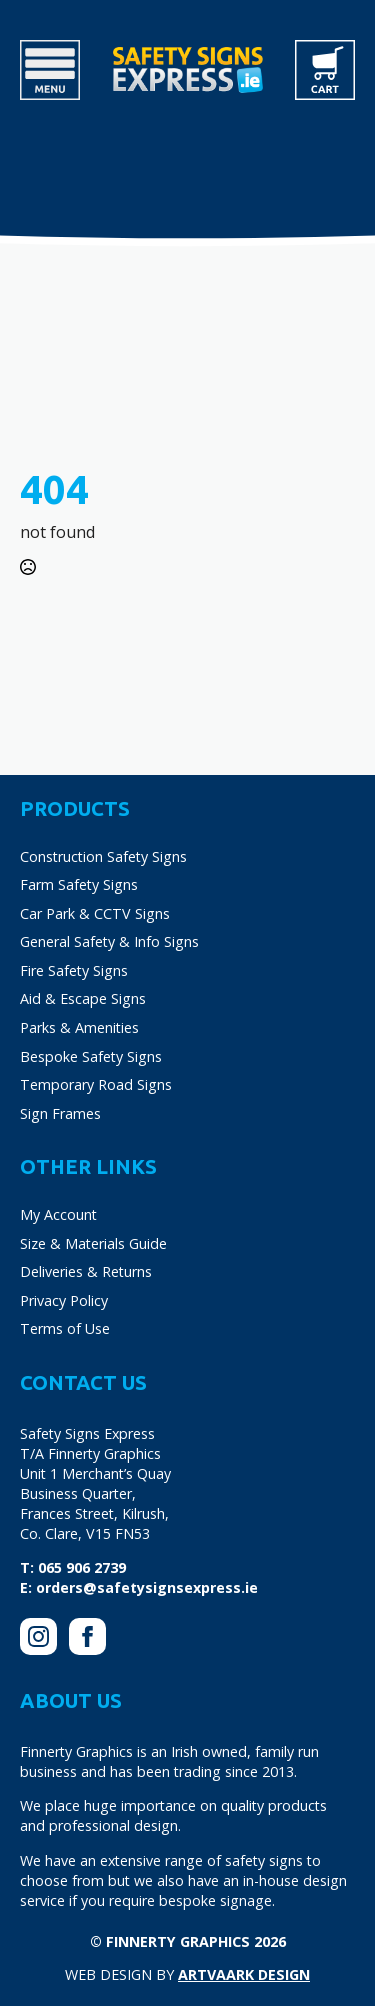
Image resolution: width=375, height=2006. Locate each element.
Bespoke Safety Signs (91, 1056)
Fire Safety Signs (74, 970)
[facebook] (87, 1636)
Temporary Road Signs (96, 1084)
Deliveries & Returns (86, 1271)
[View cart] (325, 70)
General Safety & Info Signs (109, 941)
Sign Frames (60, 1113)
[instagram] (38, 1636)
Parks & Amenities (79, 1027)
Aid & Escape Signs (83, 998)
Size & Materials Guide (93, 1243)
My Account (58, 1214)
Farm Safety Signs (79, 884)
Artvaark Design (244, 1974)
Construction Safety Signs (103, 856)
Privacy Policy (64, 1300)
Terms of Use (65, 1328)
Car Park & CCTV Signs (95, 913)
